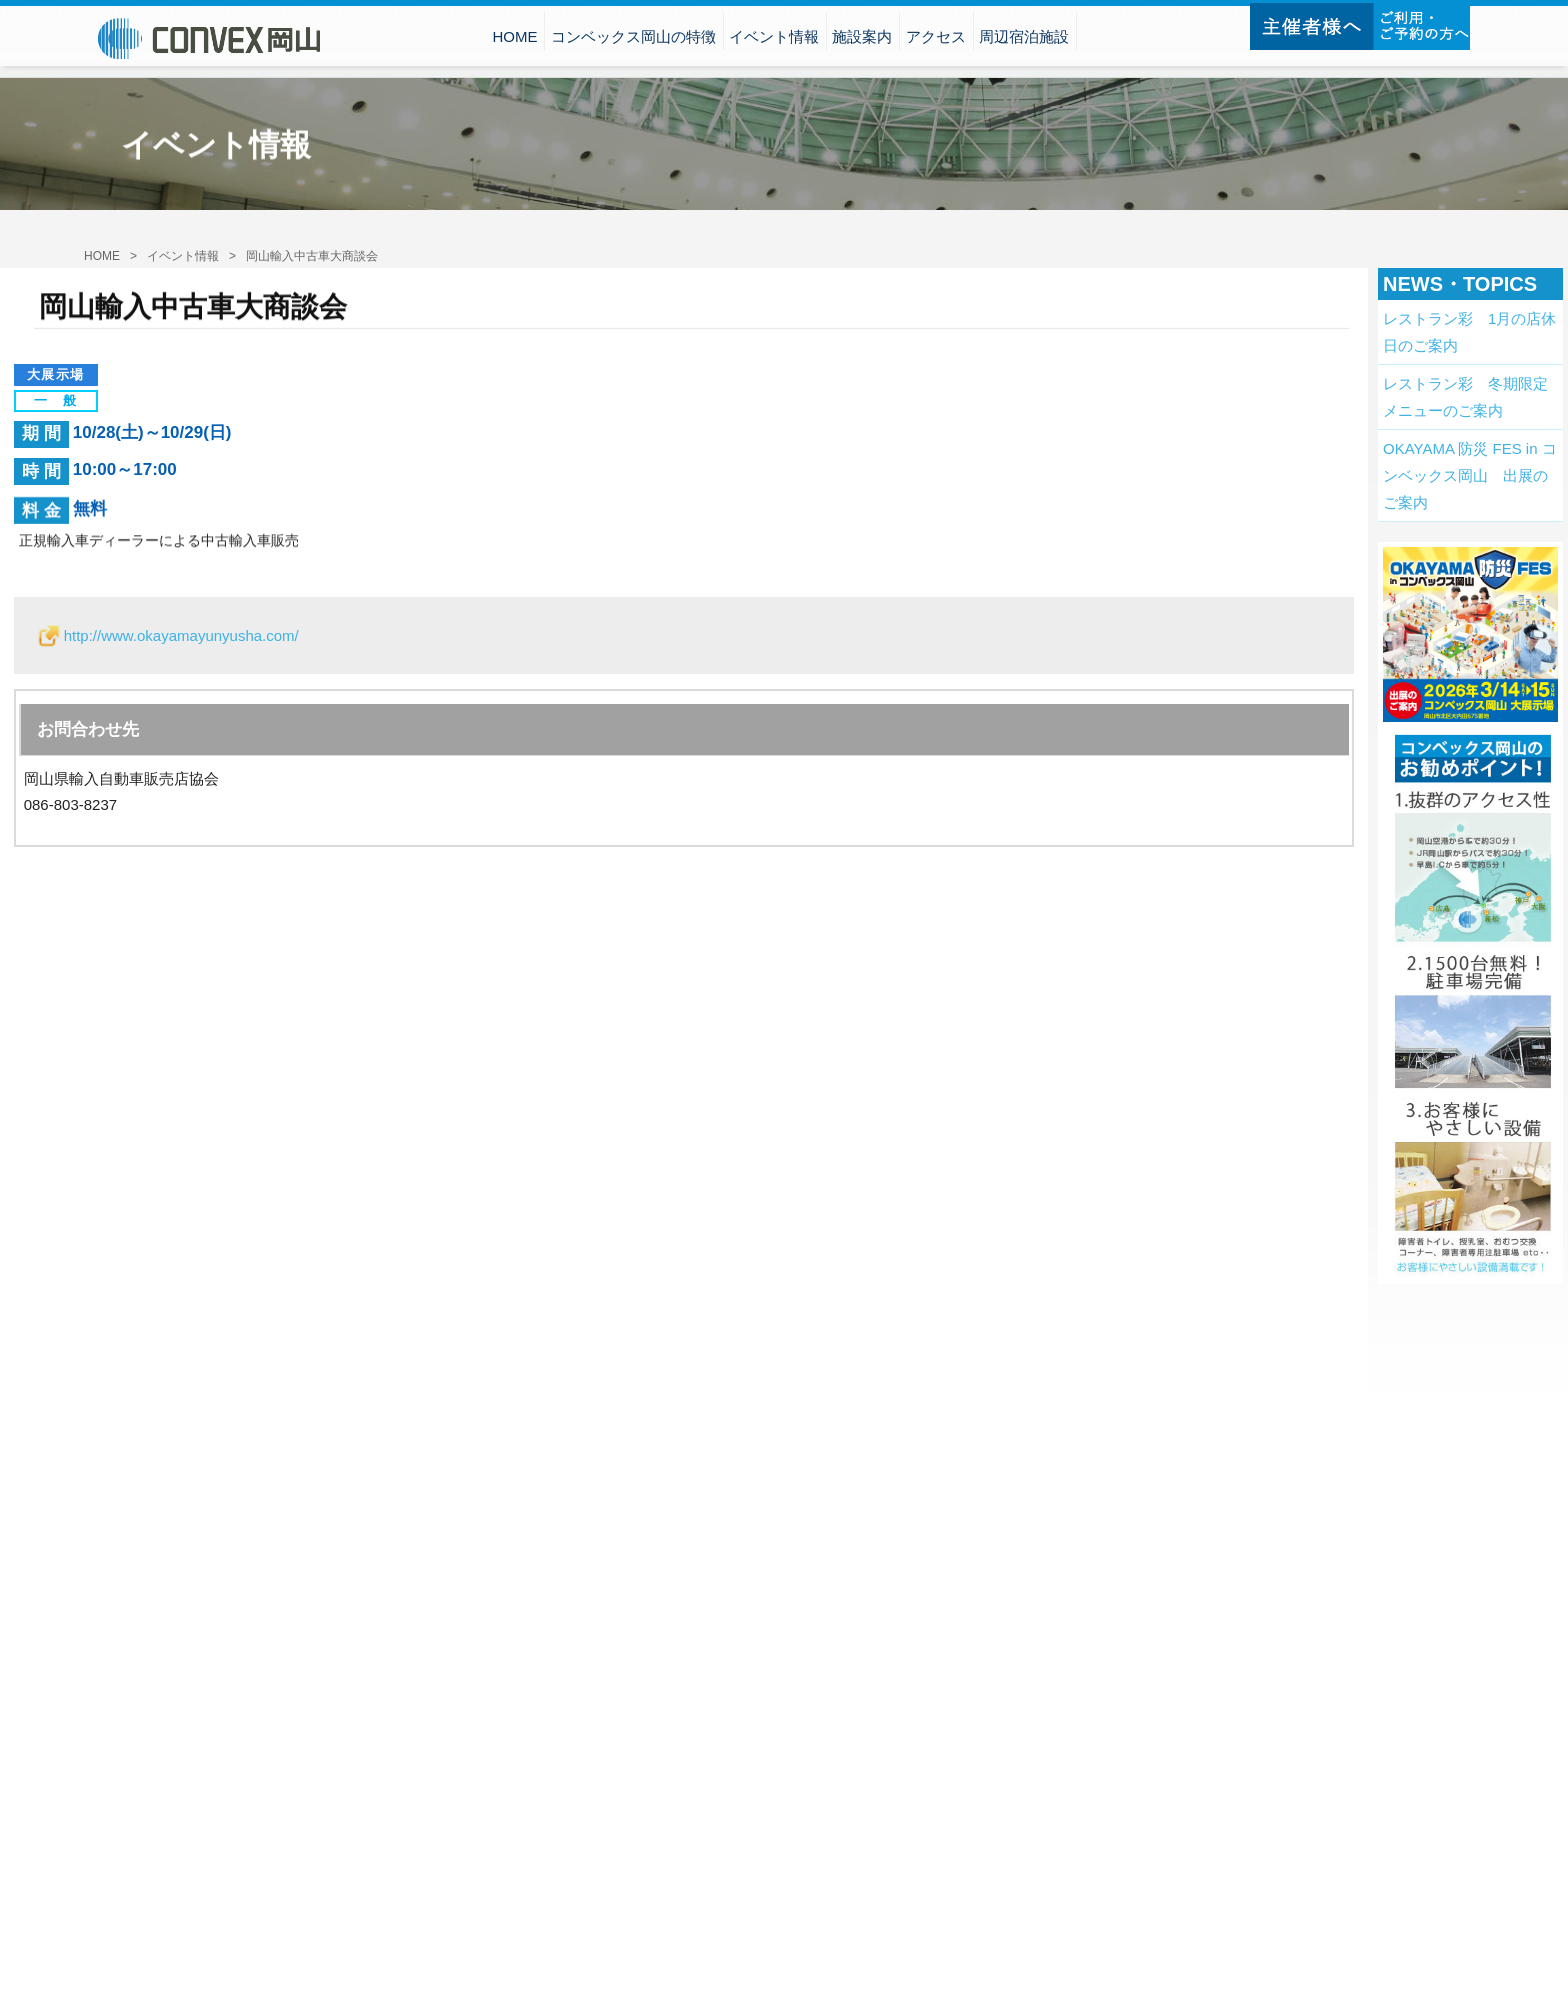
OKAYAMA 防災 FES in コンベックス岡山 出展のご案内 (1470, 475)
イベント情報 (774, 39)
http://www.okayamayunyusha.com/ (181, 635)
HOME (514, 39)
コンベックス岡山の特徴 (633, 39)
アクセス (936, 39)
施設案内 (862, 39)
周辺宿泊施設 (1024, 39)
